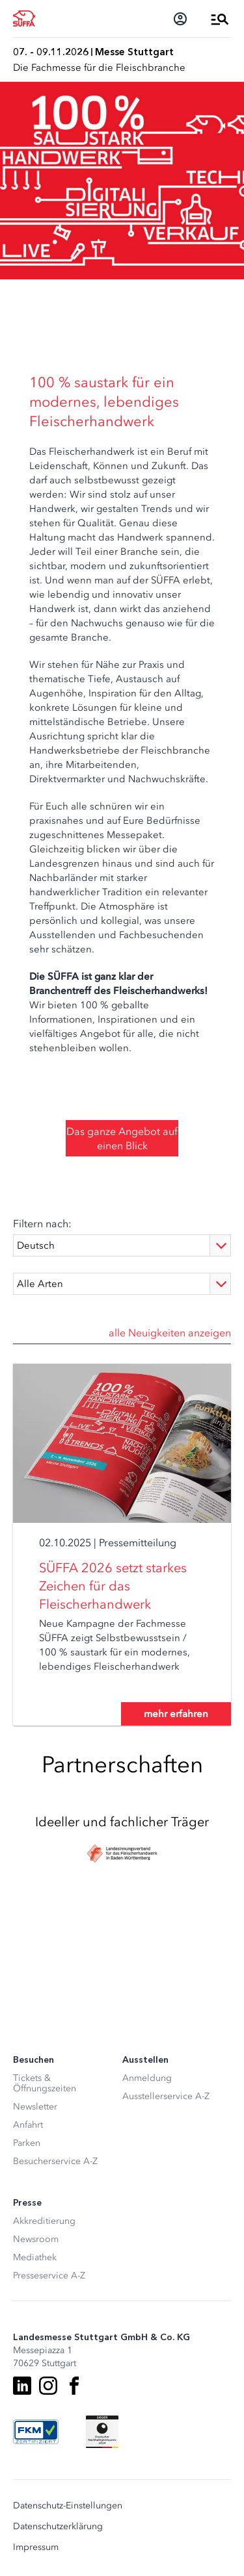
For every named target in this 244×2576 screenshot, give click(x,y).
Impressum (36, 2547)
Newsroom (36, 2239)
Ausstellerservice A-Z (166, 2096)
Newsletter (35, 2106)
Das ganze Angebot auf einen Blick (122, 1138)
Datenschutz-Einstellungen (67, 2506)
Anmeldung (147, 2078)
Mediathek (35, 2257)
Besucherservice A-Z (55, 2161)
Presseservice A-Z (49, 2275)
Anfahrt (28, 2124)
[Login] (180, 19)
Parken (26, 2143)
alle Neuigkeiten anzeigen (170, 1332)
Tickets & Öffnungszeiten (44, 2083)
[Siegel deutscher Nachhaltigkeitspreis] (102, 2432)
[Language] (122, 1245)
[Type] (122, 1284)
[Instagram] (48, 2386)
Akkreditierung (44, 2220)
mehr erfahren (176, 1714)
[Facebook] (74, 2386)
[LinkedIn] (22, 2386)
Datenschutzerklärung (58, 2526)
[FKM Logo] (36, 2432)
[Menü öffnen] (219, 18)
